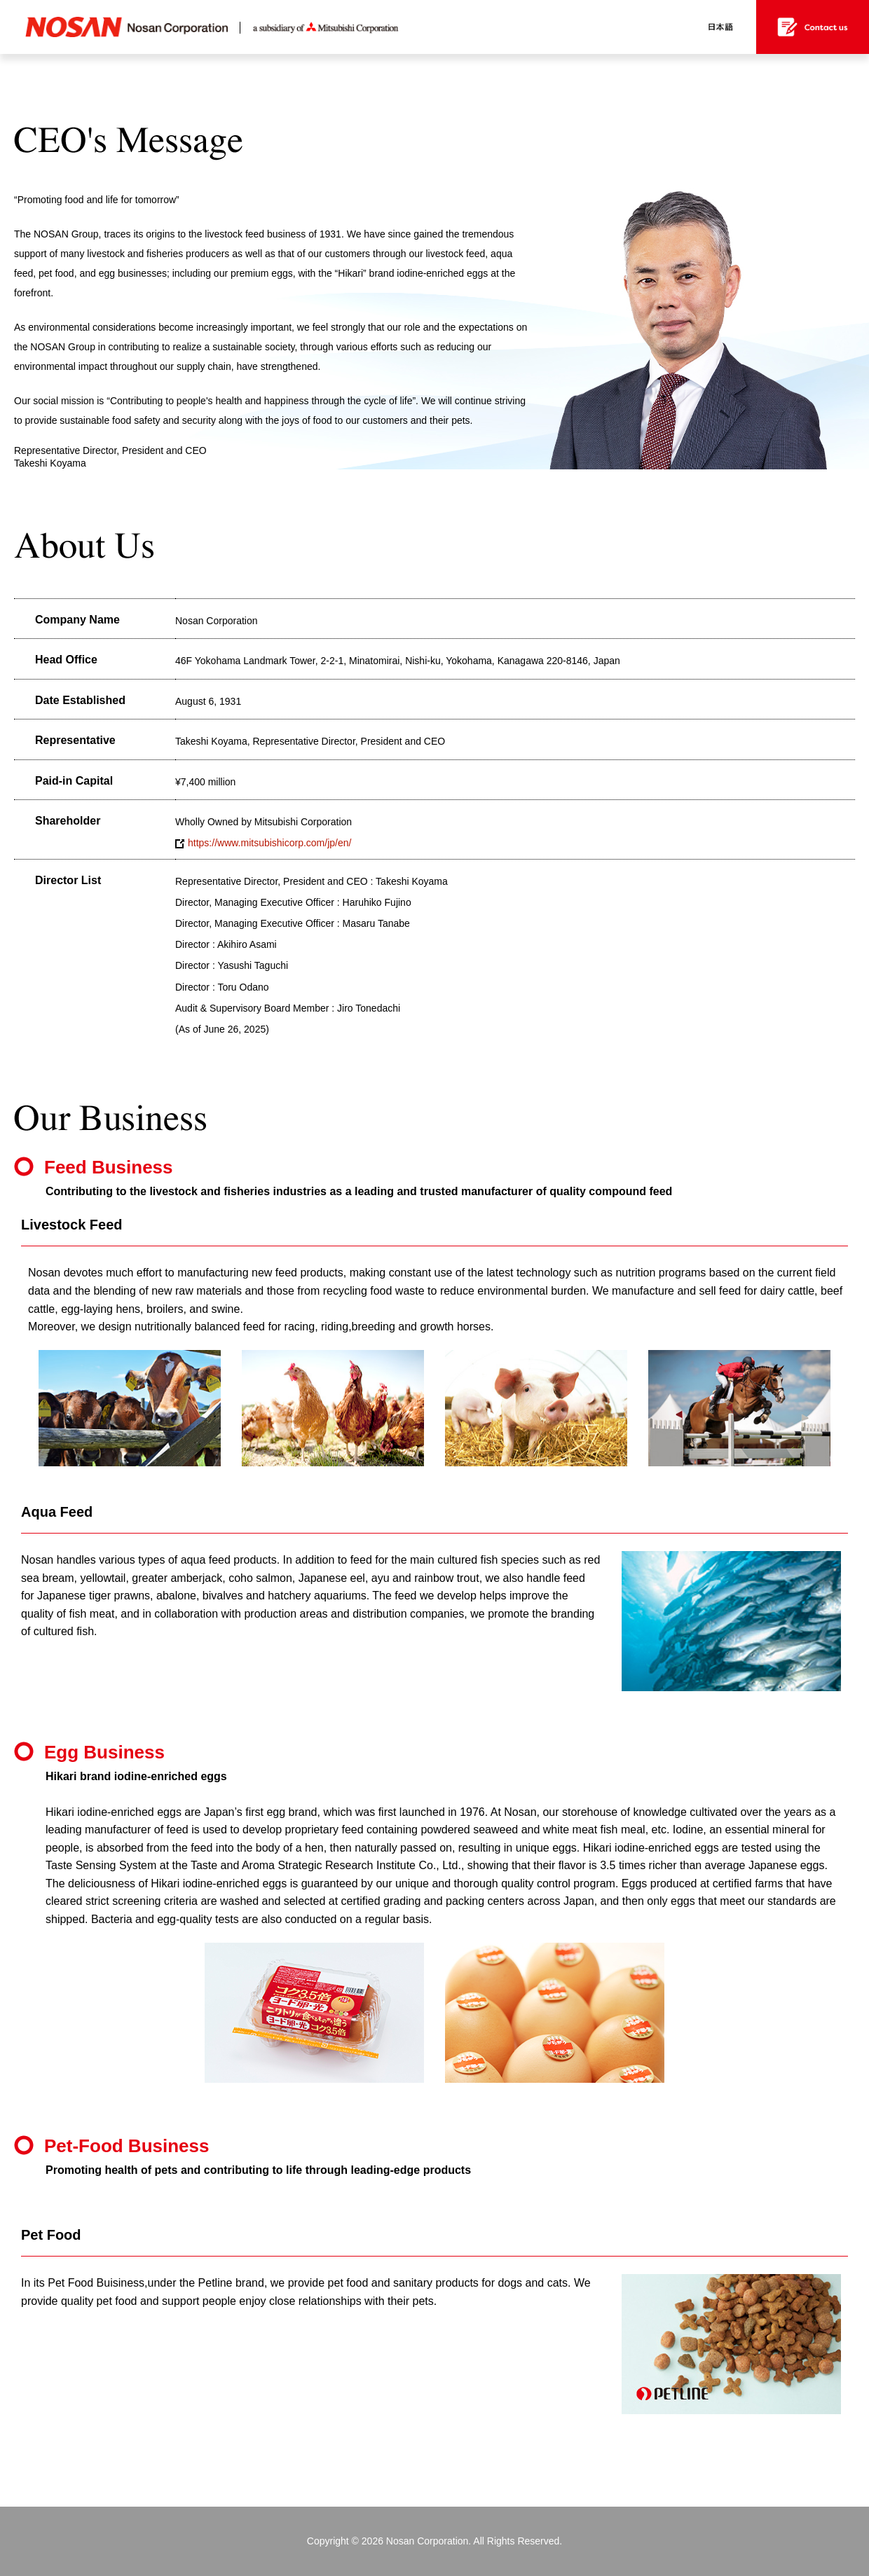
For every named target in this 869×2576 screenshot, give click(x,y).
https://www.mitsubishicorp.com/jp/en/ (263, 842)
